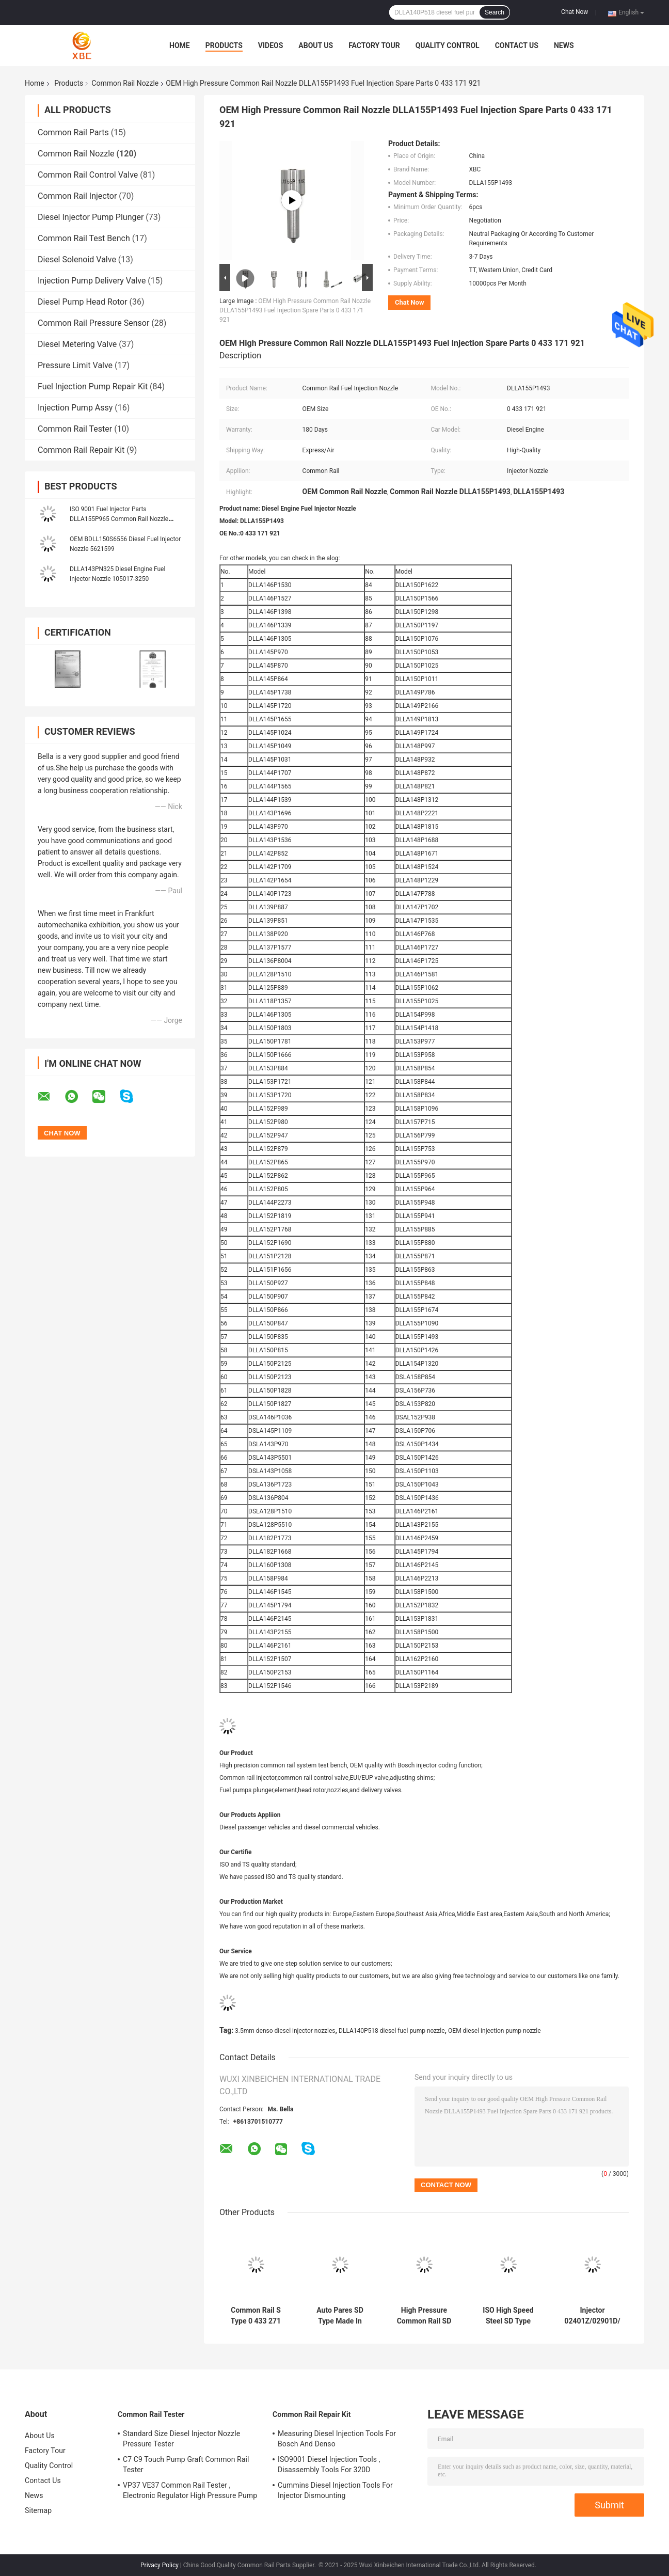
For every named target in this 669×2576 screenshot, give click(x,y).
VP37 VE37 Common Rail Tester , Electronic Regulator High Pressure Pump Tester (190, 2492)
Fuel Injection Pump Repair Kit (93, 386)
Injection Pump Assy (75, 408)
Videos (270, 45)
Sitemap (38, 2510)
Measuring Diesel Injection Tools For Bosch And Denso (337, 2438)
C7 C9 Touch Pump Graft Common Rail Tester (186, 2464)
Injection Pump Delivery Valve (92, 281)
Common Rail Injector (77, 196)
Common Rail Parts (73, 132)
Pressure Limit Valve (75, 365)
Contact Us (516, 45)
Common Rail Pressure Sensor (93, 323)
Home (179, 45)
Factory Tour (374, 45)
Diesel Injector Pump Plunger (91, 217)
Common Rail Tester (75, 429)
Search (494, 12)
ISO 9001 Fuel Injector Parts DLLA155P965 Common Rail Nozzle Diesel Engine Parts (119, 518)
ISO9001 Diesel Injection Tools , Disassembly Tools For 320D (329, 2464)
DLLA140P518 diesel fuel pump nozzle (391, 2030)
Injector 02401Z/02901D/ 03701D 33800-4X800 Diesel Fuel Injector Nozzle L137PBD (592, 2316)
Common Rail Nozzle (124, 83)
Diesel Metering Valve (77, 344)
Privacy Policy (159, 2565)
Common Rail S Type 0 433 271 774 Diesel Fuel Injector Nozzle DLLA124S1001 (255, 2316)
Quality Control (448, 45)
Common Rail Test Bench (84, 238)
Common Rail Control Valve (88, 175)
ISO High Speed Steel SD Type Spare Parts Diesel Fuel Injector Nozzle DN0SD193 (508, 2316)
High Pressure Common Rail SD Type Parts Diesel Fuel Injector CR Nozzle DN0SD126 (424, 2316)
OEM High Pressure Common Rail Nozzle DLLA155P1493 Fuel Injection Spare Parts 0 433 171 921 (295, 310)
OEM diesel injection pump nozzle (494, 2030)
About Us (315, 45)
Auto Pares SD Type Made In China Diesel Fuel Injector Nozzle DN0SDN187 (340, 2316)
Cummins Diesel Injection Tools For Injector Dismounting (335, 2490)
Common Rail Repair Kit (81, 450)
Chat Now (574, 11)
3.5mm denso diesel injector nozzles (285, 2030)
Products (224, 45)
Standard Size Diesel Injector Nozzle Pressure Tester (181, 2438)
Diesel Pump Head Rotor (83, 302)
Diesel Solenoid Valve (77, 259)
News (564, 45)
